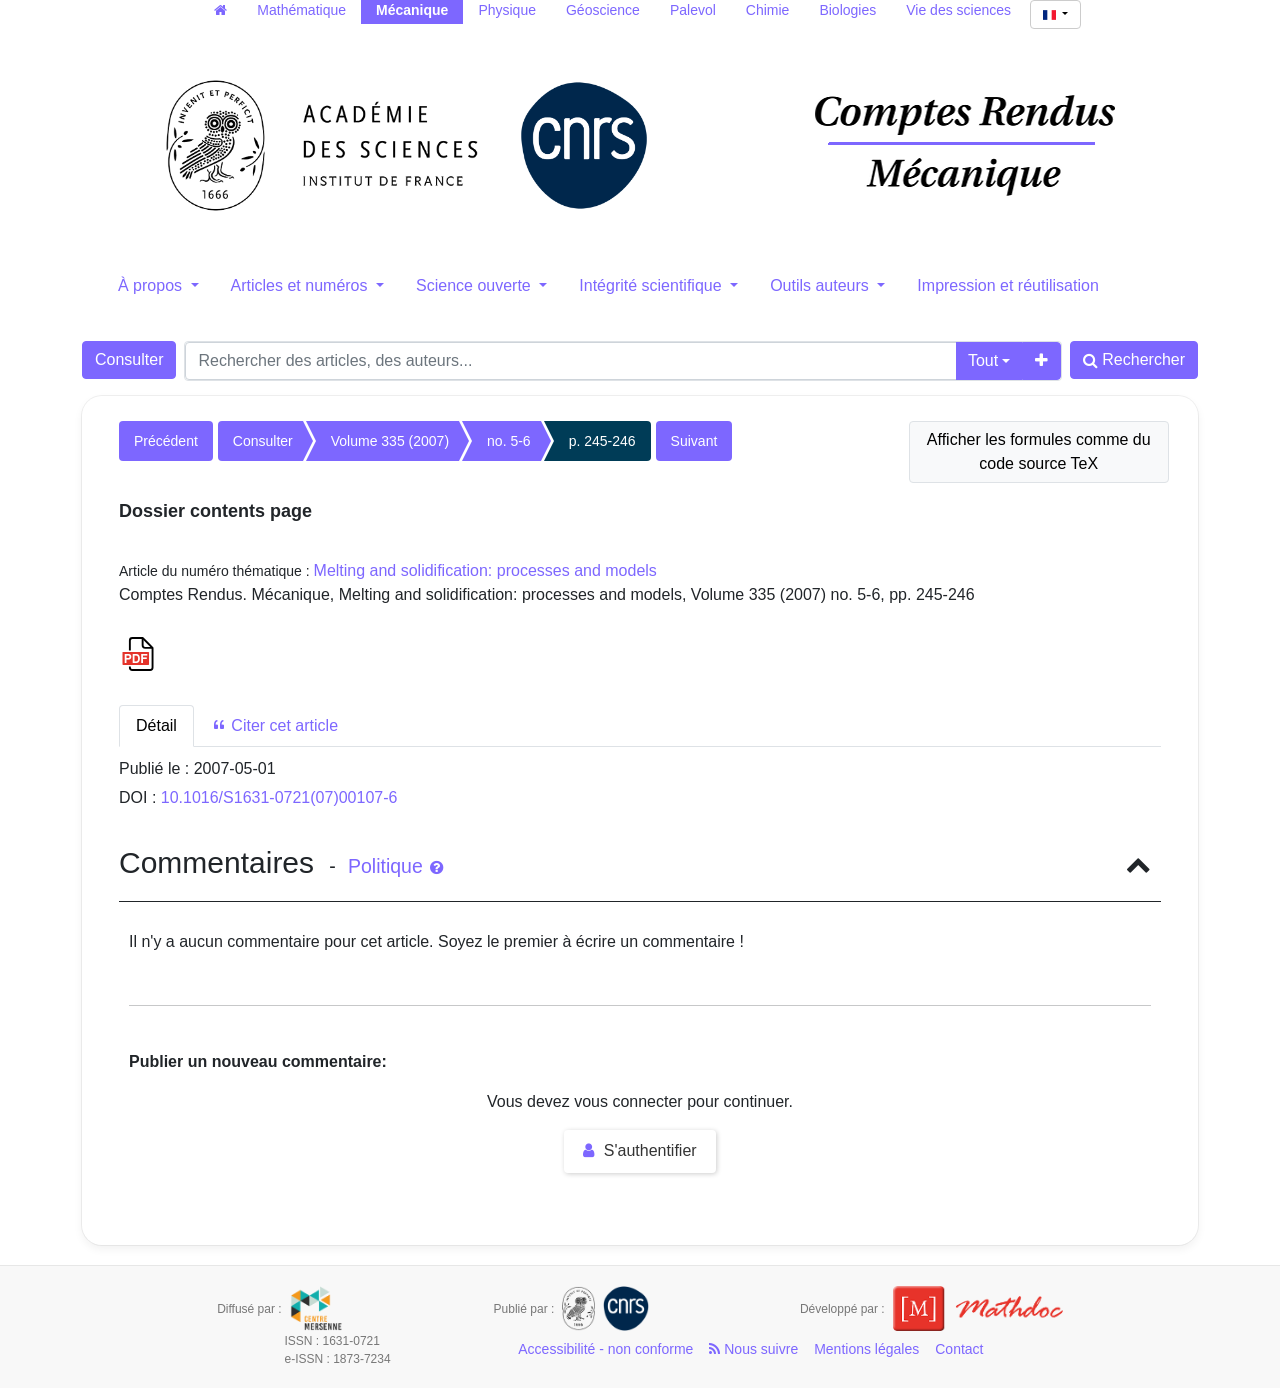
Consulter (129, 359)
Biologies (847, 10)
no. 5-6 (509, 441)
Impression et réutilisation (1007, 285)
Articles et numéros (301, 285)
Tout (983, 360)
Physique (507, 10)
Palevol (693, 10)
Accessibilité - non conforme (605, 1349)
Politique (395, 866)
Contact (959, 1349)
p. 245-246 (602, 441)
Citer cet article (274, 725)
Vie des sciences (958, 10)
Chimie (768, 10)
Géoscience (603, 10)
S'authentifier (639, 1150)
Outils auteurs (821, 285)
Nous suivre (753, 1349)
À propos (152, 285)
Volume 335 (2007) (390, 441)
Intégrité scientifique (652, 285)
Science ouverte (475, 285)
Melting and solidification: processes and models (485, 570)
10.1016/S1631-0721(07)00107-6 (279, 797)
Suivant (694, 441)
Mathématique (301, 10)
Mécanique (412, 10)
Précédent (166, 441)
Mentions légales (866, 1349)
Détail (156, 725)
